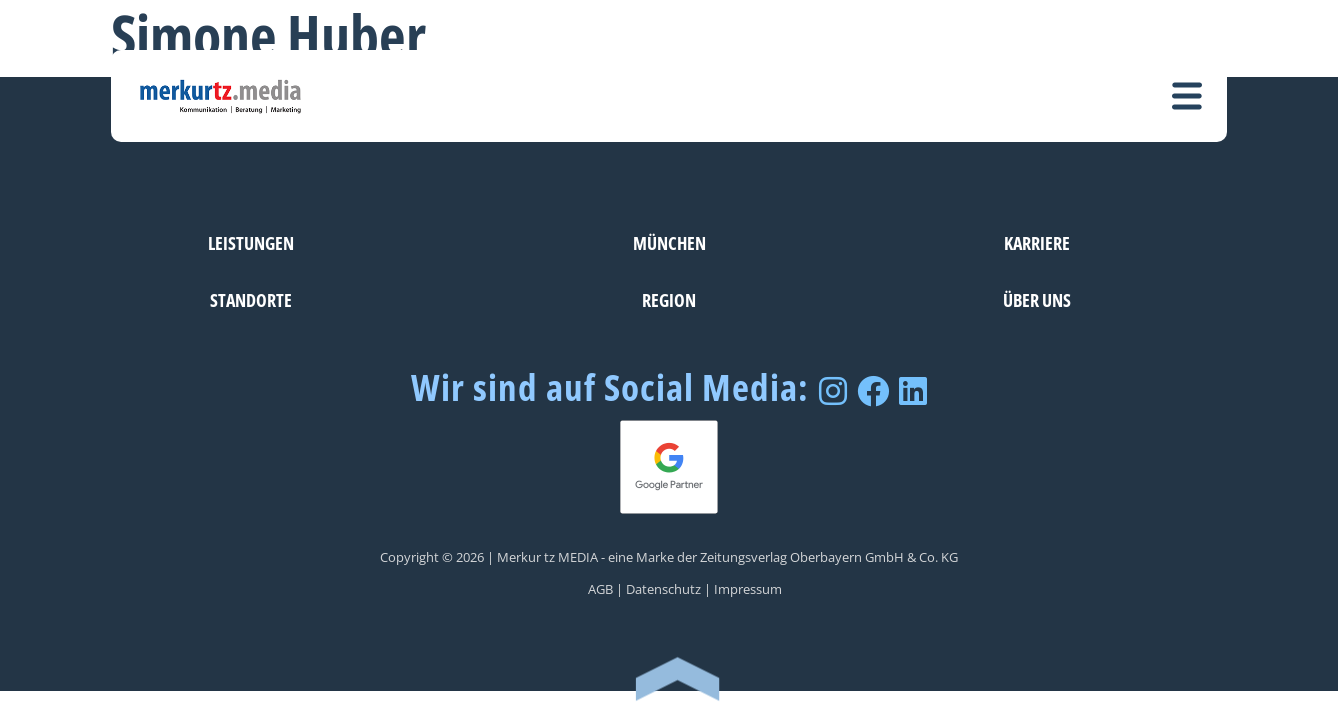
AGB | (605, 589)
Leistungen (251, 242)
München (669, 242)
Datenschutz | (668, 589)
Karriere (1037, 242)
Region (669, 299)
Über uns (1037, 299)
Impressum (748, 589)
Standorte (251, 299)
